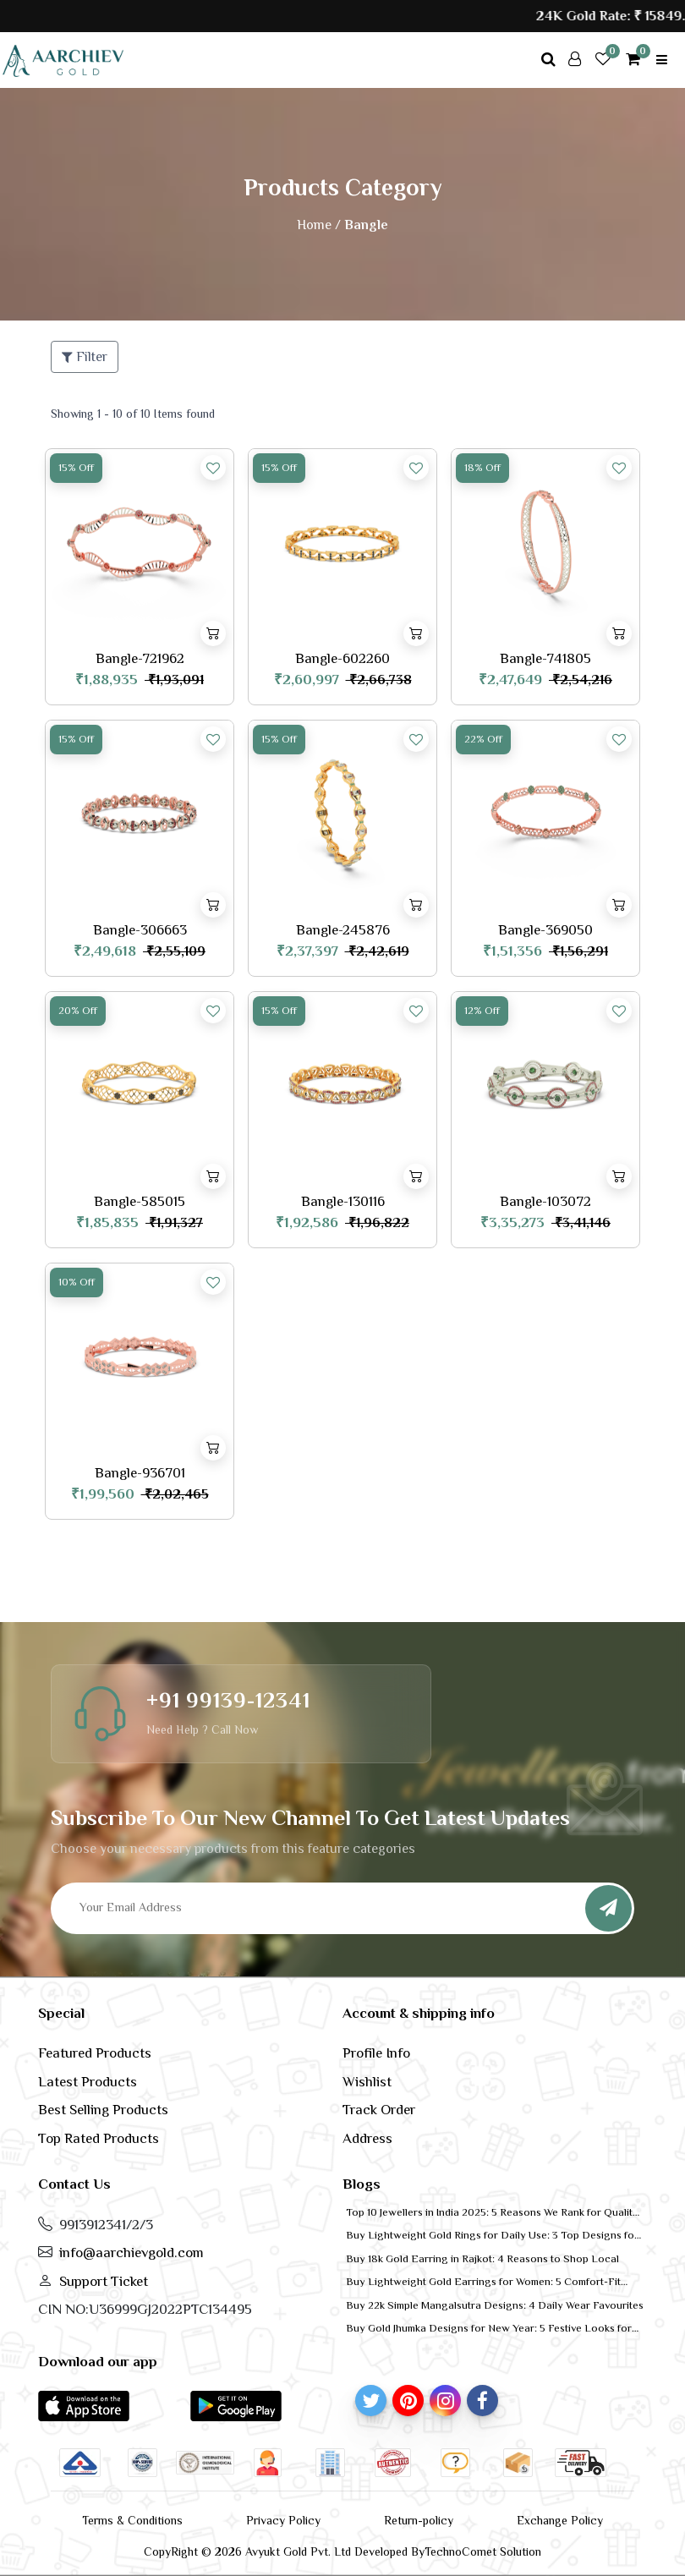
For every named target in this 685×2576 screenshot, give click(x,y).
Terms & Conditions (132, 2520)
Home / (319, 225)
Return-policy (418, 2520)
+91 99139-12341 (228, 1700)
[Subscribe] (608, 1908)
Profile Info (376, 2053)
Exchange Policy (560, 2520)
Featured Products (94, 2053)
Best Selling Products (103, 2110)
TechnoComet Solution (483, 2551)
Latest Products (87, 2082)
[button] (83, 2405)
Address (367, 2138)
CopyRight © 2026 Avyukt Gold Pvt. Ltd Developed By (284, 2551)
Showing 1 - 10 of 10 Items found (133, 413)
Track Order (378, 2110)
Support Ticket (103, 2281)
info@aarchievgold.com (131, 2252)
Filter (84, 356)
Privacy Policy (283, 2520)
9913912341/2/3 (106, 2225)
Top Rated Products (98, 2138)
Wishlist (367, 2082)
